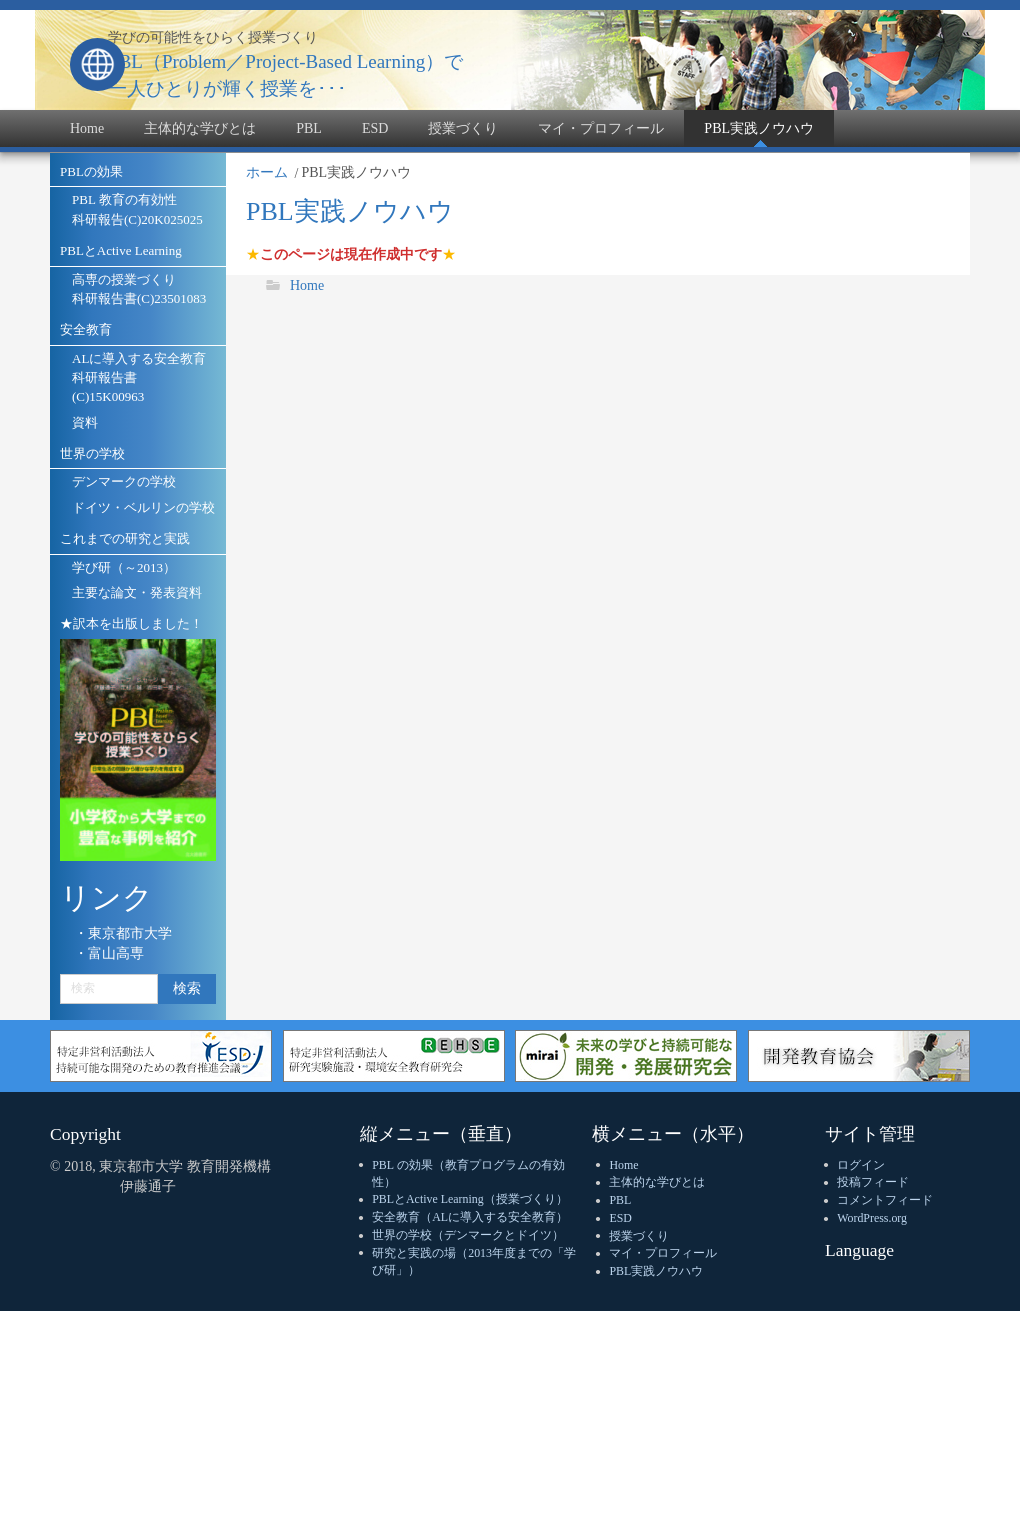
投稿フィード (873, 1182)
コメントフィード (885, 1200)
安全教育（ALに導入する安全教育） (470, 1217)
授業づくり (639, 1236)
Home (307, 285)
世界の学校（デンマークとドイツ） (468, 1235)
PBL (620, 1200)
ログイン (861, 1165)
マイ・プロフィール (663, 1253)
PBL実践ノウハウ (656, 1271)
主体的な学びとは (657, 1182)
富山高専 (116, 953)
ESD (620, 1218)
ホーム (267, 172)
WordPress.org (872, 1218)
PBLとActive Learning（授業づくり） (469, 1199)
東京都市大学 (130, 933)
